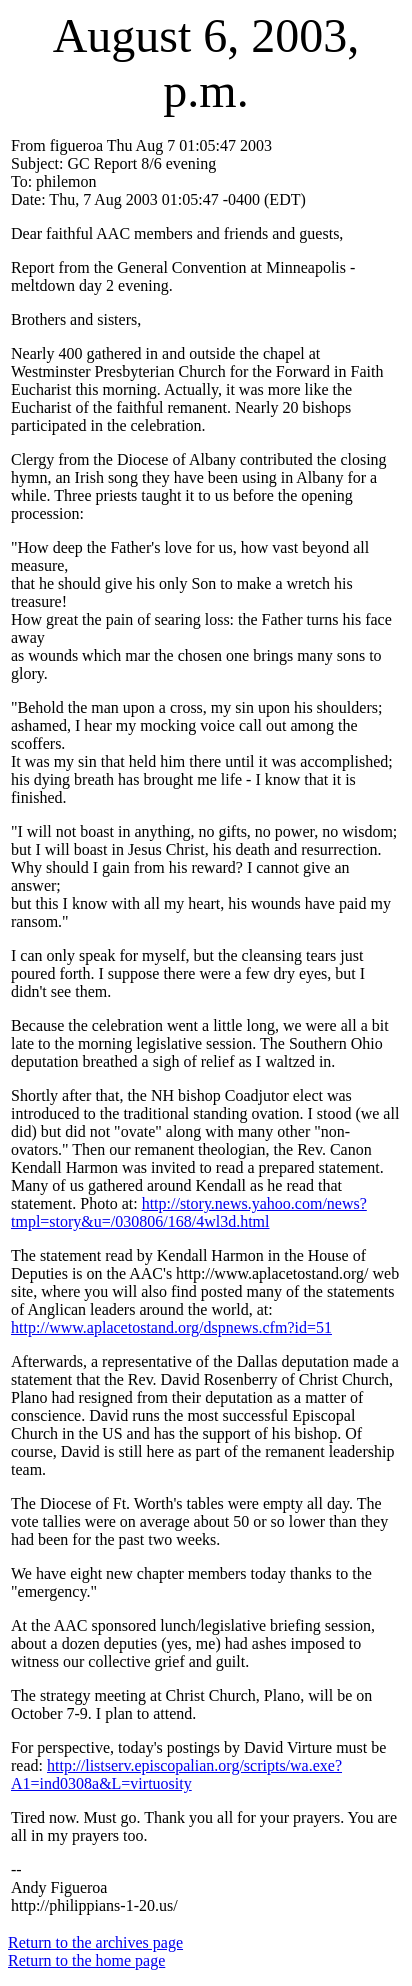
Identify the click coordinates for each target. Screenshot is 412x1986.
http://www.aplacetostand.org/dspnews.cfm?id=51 (171, 1327)
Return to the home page (86, 1960)
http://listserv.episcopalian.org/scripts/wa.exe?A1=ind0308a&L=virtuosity (176, 1774)
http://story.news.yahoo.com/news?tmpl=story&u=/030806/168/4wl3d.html (189, 1212)
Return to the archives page (95, 1942)
